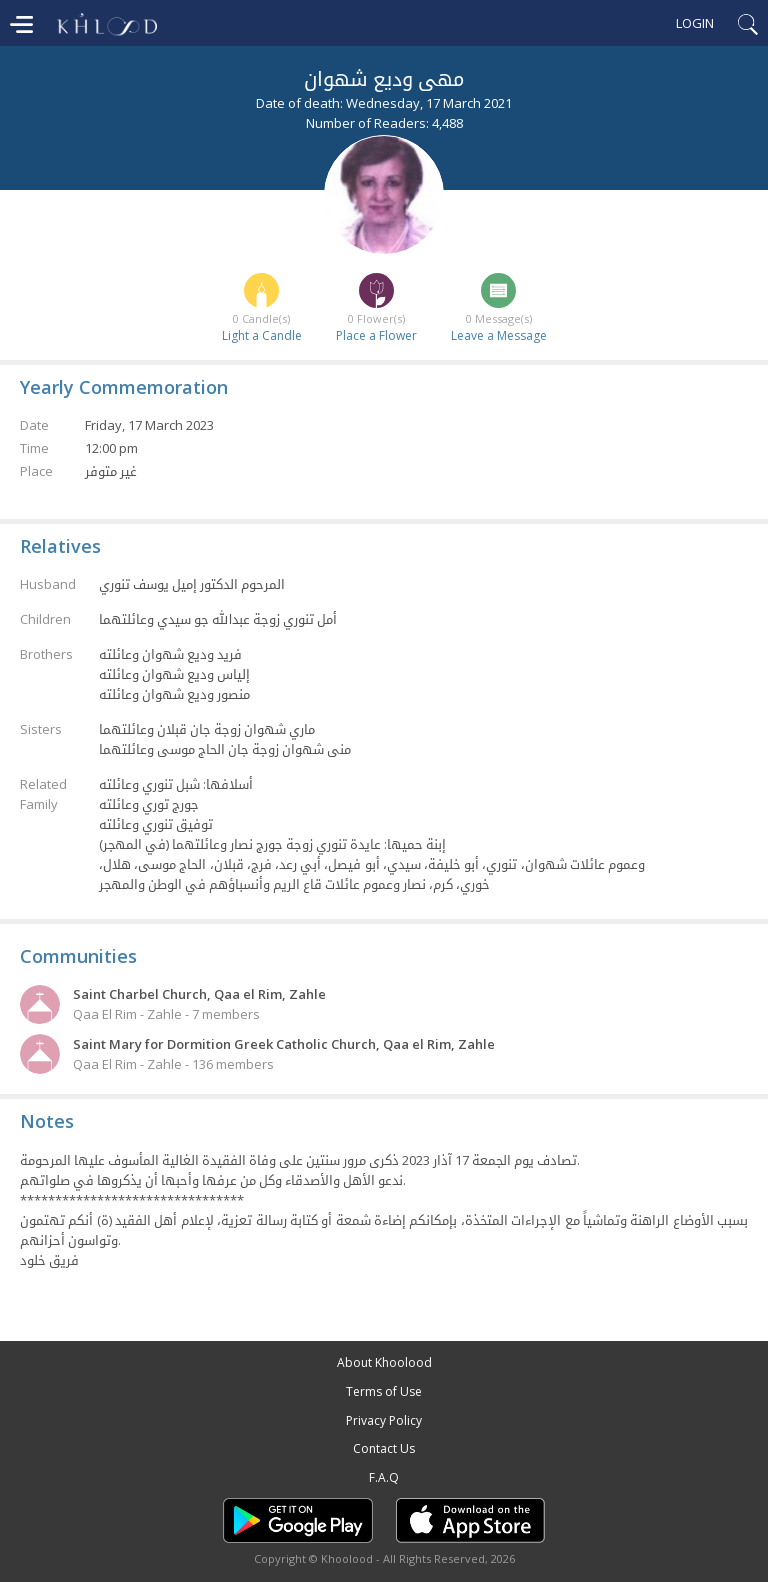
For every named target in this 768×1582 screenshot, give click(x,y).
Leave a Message (499, 335)
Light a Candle (262, 335)
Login (695, 23)
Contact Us (384, 1448)
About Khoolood (384, 1362)
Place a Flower (376, 335)
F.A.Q (384, 1477)
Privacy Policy (384, 1420)
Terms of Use (384, 1391)
